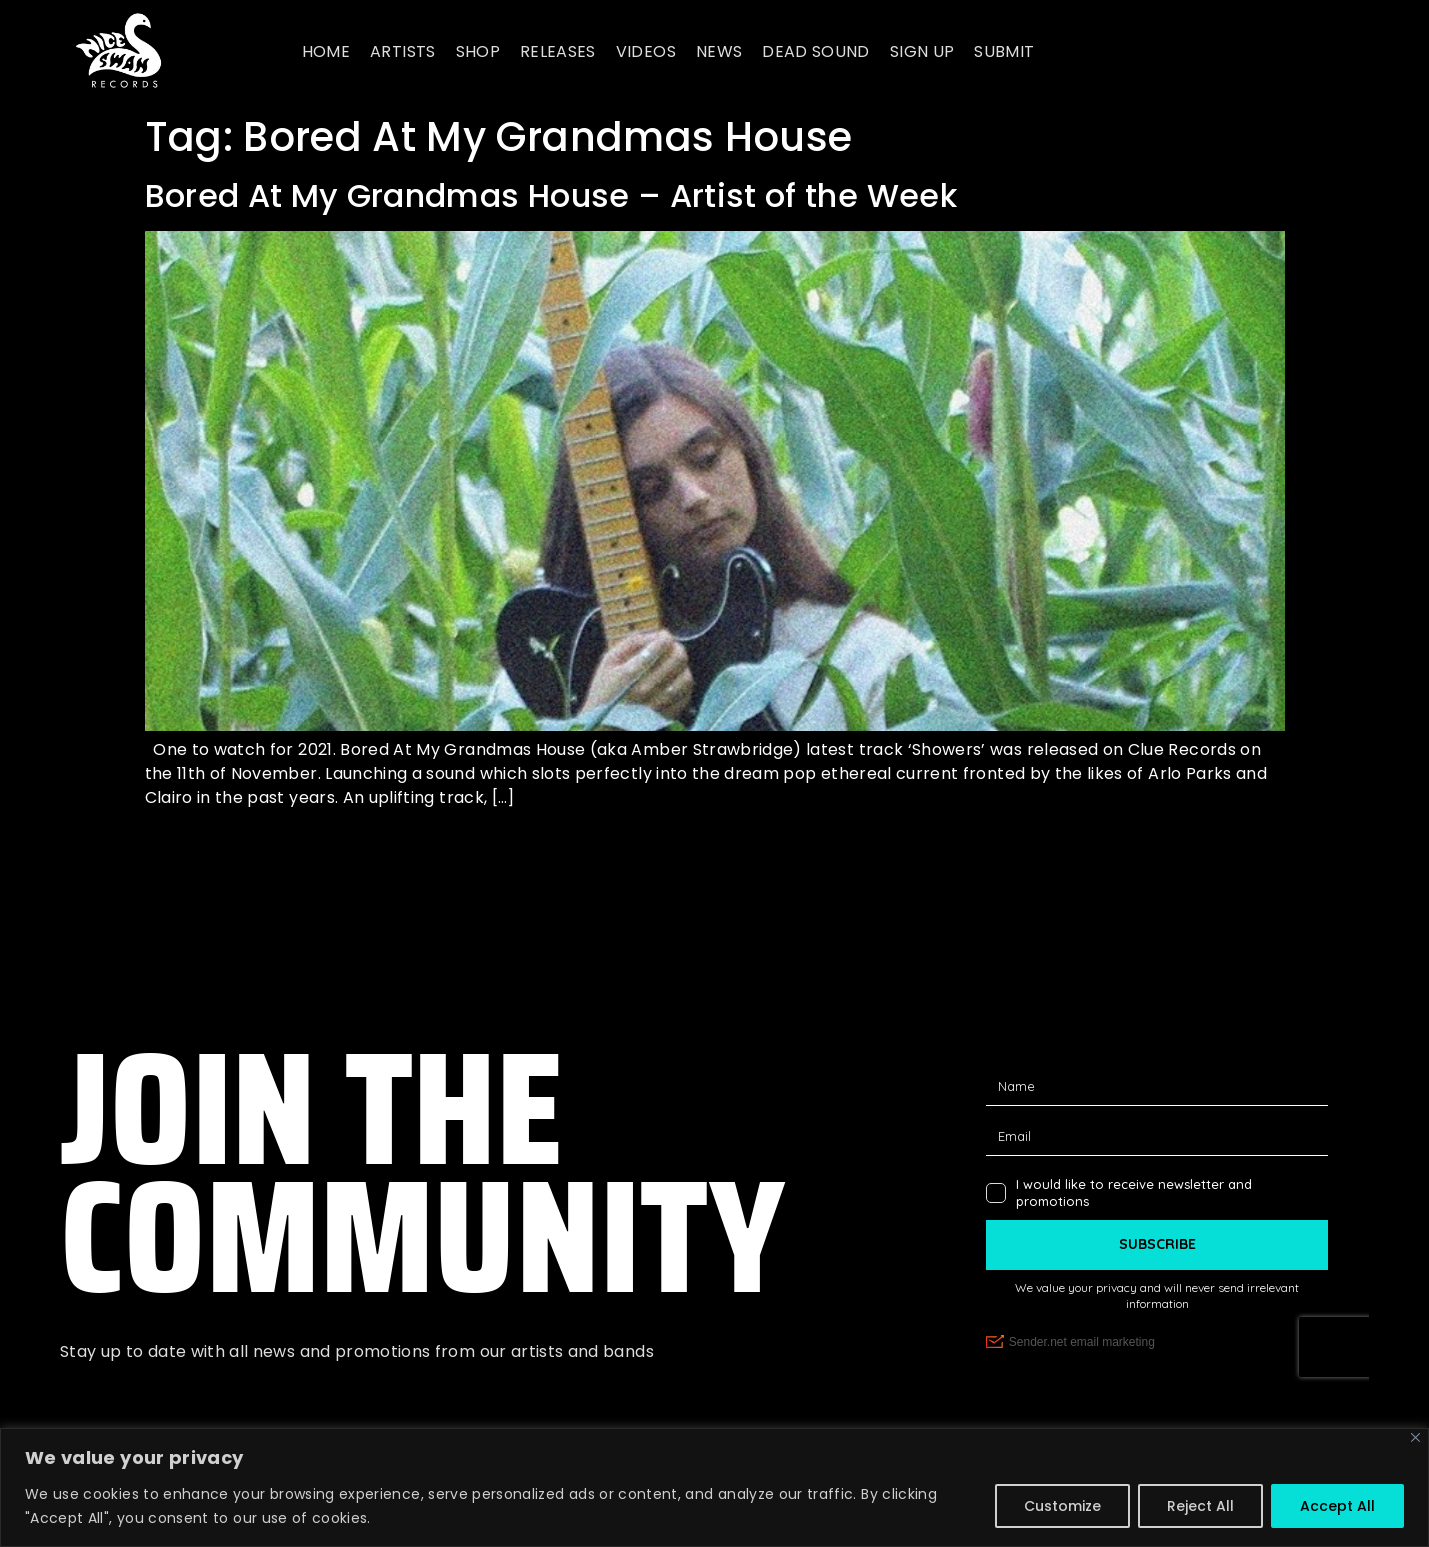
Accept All (1337, 1506)
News (719, 51)
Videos (646, 51)
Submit (1004, 51)
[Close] (1415, 1437)
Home (326, 51)
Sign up (922, 51)
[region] (714, 1487)
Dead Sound (816, 51)
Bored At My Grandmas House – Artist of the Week (551, 195)
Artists (402, 51)
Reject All (1200, 1506)
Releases (558, 51)
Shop (478, 51)
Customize (1062, 1506)
